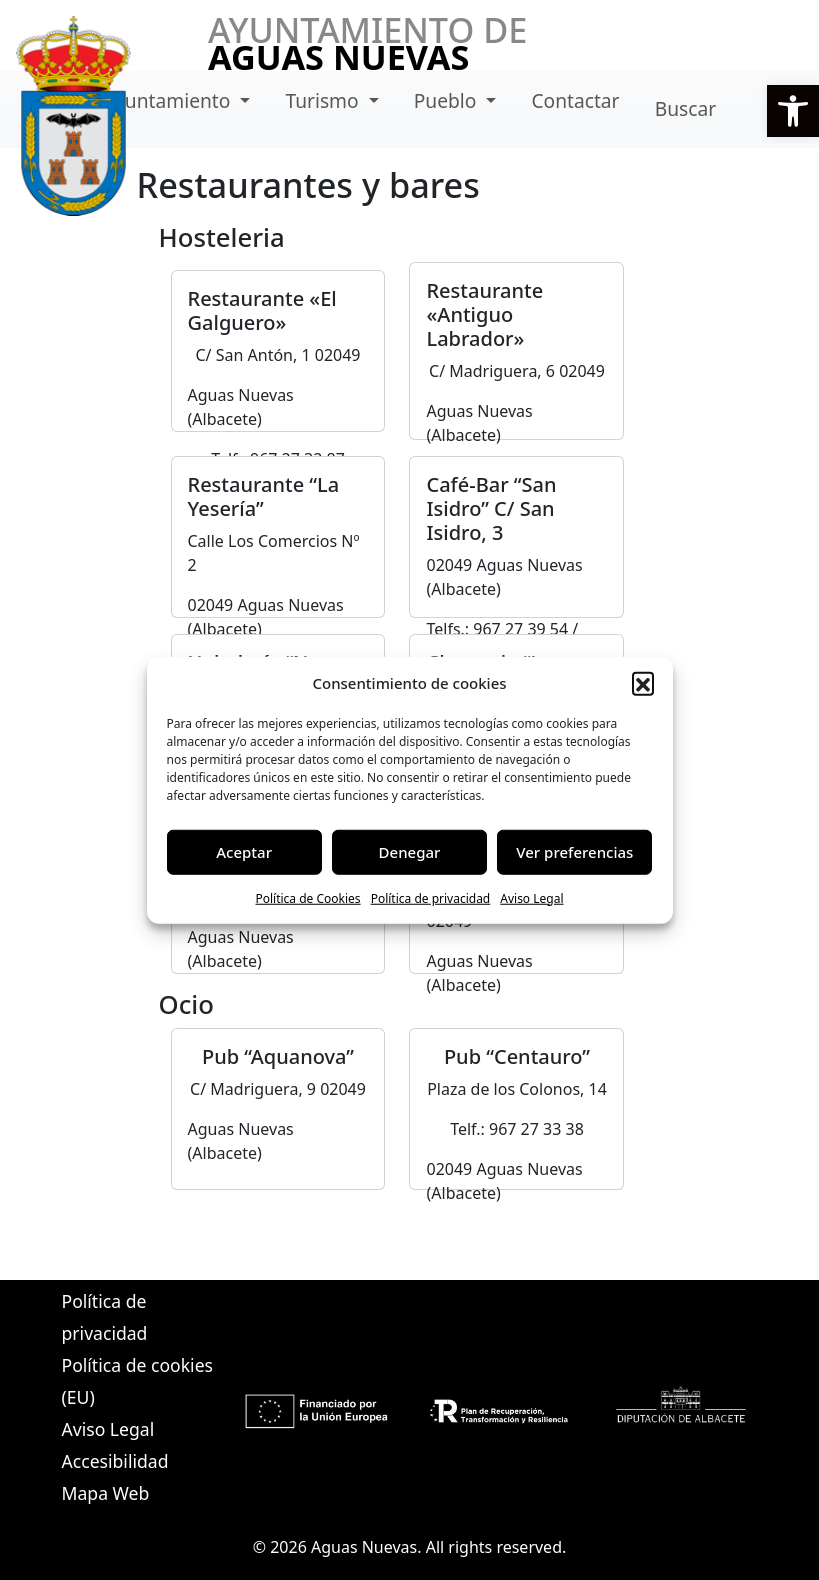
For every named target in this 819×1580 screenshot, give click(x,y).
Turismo (324, 100)
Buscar (685, 108)
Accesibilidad (115, 1461)
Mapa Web (106, 1493)
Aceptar (244, 852)
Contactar (575, 100)
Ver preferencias (574, 852)
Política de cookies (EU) (137, 1381)
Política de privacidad (431, 897)
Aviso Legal (531, 897)
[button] (793, 111)
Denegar (410, 852)
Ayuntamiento (169, 100)
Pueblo (448, 100)
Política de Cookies (307, 897)
